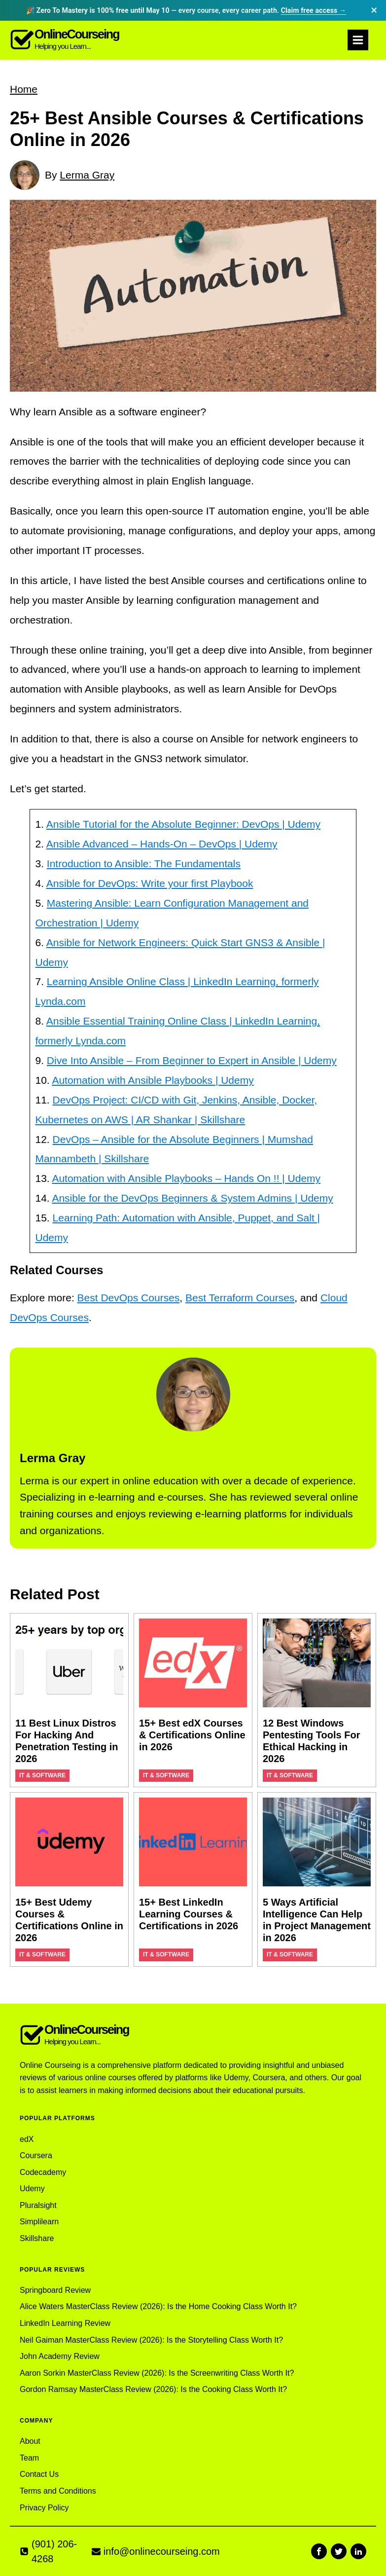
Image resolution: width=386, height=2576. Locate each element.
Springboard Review (55, 2290)
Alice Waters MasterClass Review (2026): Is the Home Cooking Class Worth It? (158, 2306)
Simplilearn (39, 2221)
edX (27, 2139)
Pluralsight (38, 2205)
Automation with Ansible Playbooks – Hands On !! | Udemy (186, 1178)
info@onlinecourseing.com (162, 2551)
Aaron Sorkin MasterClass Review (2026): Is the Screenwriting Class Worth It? (157, 2373)
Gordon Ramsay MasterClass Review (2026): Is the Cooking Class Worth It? (153, 2389)
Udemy (32, 2188)
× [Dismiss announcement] (374, 10)
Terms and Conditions (58, 2491)
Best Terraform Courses (239, 1297)
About (30, 2441)
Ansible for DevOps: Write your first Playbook (149, 883)
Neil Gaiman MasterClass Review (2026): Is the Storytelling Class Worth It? (151, 2340)
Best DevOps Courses (128, 1297)
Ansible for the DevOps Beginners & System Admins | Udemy (192, 1198)
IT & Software (42, 1775)
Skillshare (37, 2238)
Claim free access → (313, 10)
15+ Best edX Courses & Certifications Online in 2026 (192, 1735)
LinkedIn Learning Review (65, 2323)
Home (23, 89)
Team (29, 2458)
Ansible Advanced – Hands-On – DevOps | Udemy (162, 843)
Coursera (36, 2155)
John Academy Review (60, 2356)
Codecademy (43, 2172)
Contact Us (39, 2474)
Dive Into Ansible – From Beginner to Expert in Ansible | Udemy (192, 1060)
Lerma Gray (87, 175)
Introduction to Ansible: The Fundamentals (144, 863)
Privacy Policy (44, 2507)
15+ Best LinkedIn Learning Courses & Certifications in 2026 (188, 1914)
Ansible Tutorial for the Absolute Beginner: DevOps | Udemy (183, 824)
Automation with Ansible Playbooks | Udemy (152, 1080)
